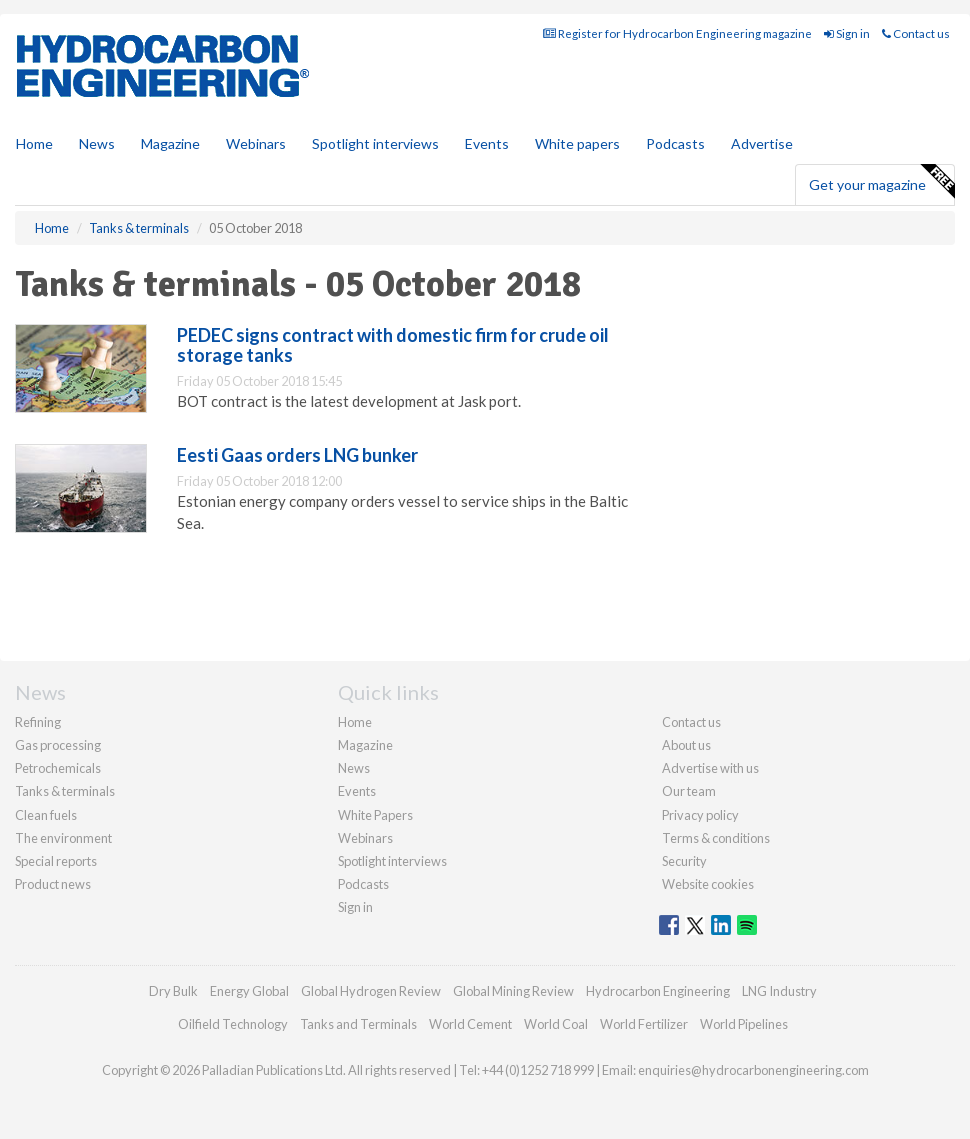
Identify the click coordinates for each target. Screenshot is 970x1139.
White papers (577, 143)
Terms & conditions (716, 838)
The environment (63, 838)
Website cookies (708, 884)
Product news (53, 884)
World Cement (470, 1024)
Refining (38, 722)
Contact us (916, 33)
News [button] (97, 143)
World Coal (556, 1024)
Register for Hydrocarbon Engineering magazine (677, 33)
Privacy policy (700, 815)
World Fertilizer (644, 1024)
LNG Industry (779, 991)
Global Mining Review (513, 991)
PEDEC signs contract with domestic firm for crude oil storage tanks (393, 345)
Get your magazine (881, 182)
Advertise (762, 143)
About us (686, 745)
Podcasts (675, 143)
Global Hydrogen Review (371, 991)
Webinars (256, 143)
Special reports (56, 861)
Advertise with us (710, 768)
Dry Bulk (173, 991)
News (354, 768)
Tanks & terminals (65, 791)
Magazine (170, 143)
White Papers (375, 815)
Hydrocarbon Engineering (658, 991)
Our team (689, 791)
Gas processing (58, 745)
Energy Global (249, 991)
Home (34, 143)
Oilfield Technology (233, 1024)
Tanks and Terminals (358, 1024)
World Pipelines (744, 1024)
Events (487, 143)
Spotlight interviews (375, 143)
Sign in (847, 33)
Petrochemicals (58, 768)
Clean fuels (46, 815)
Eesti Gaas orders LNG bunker (297, 455)
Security (684, 861)
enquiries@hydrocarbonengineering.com (753, 1070)
